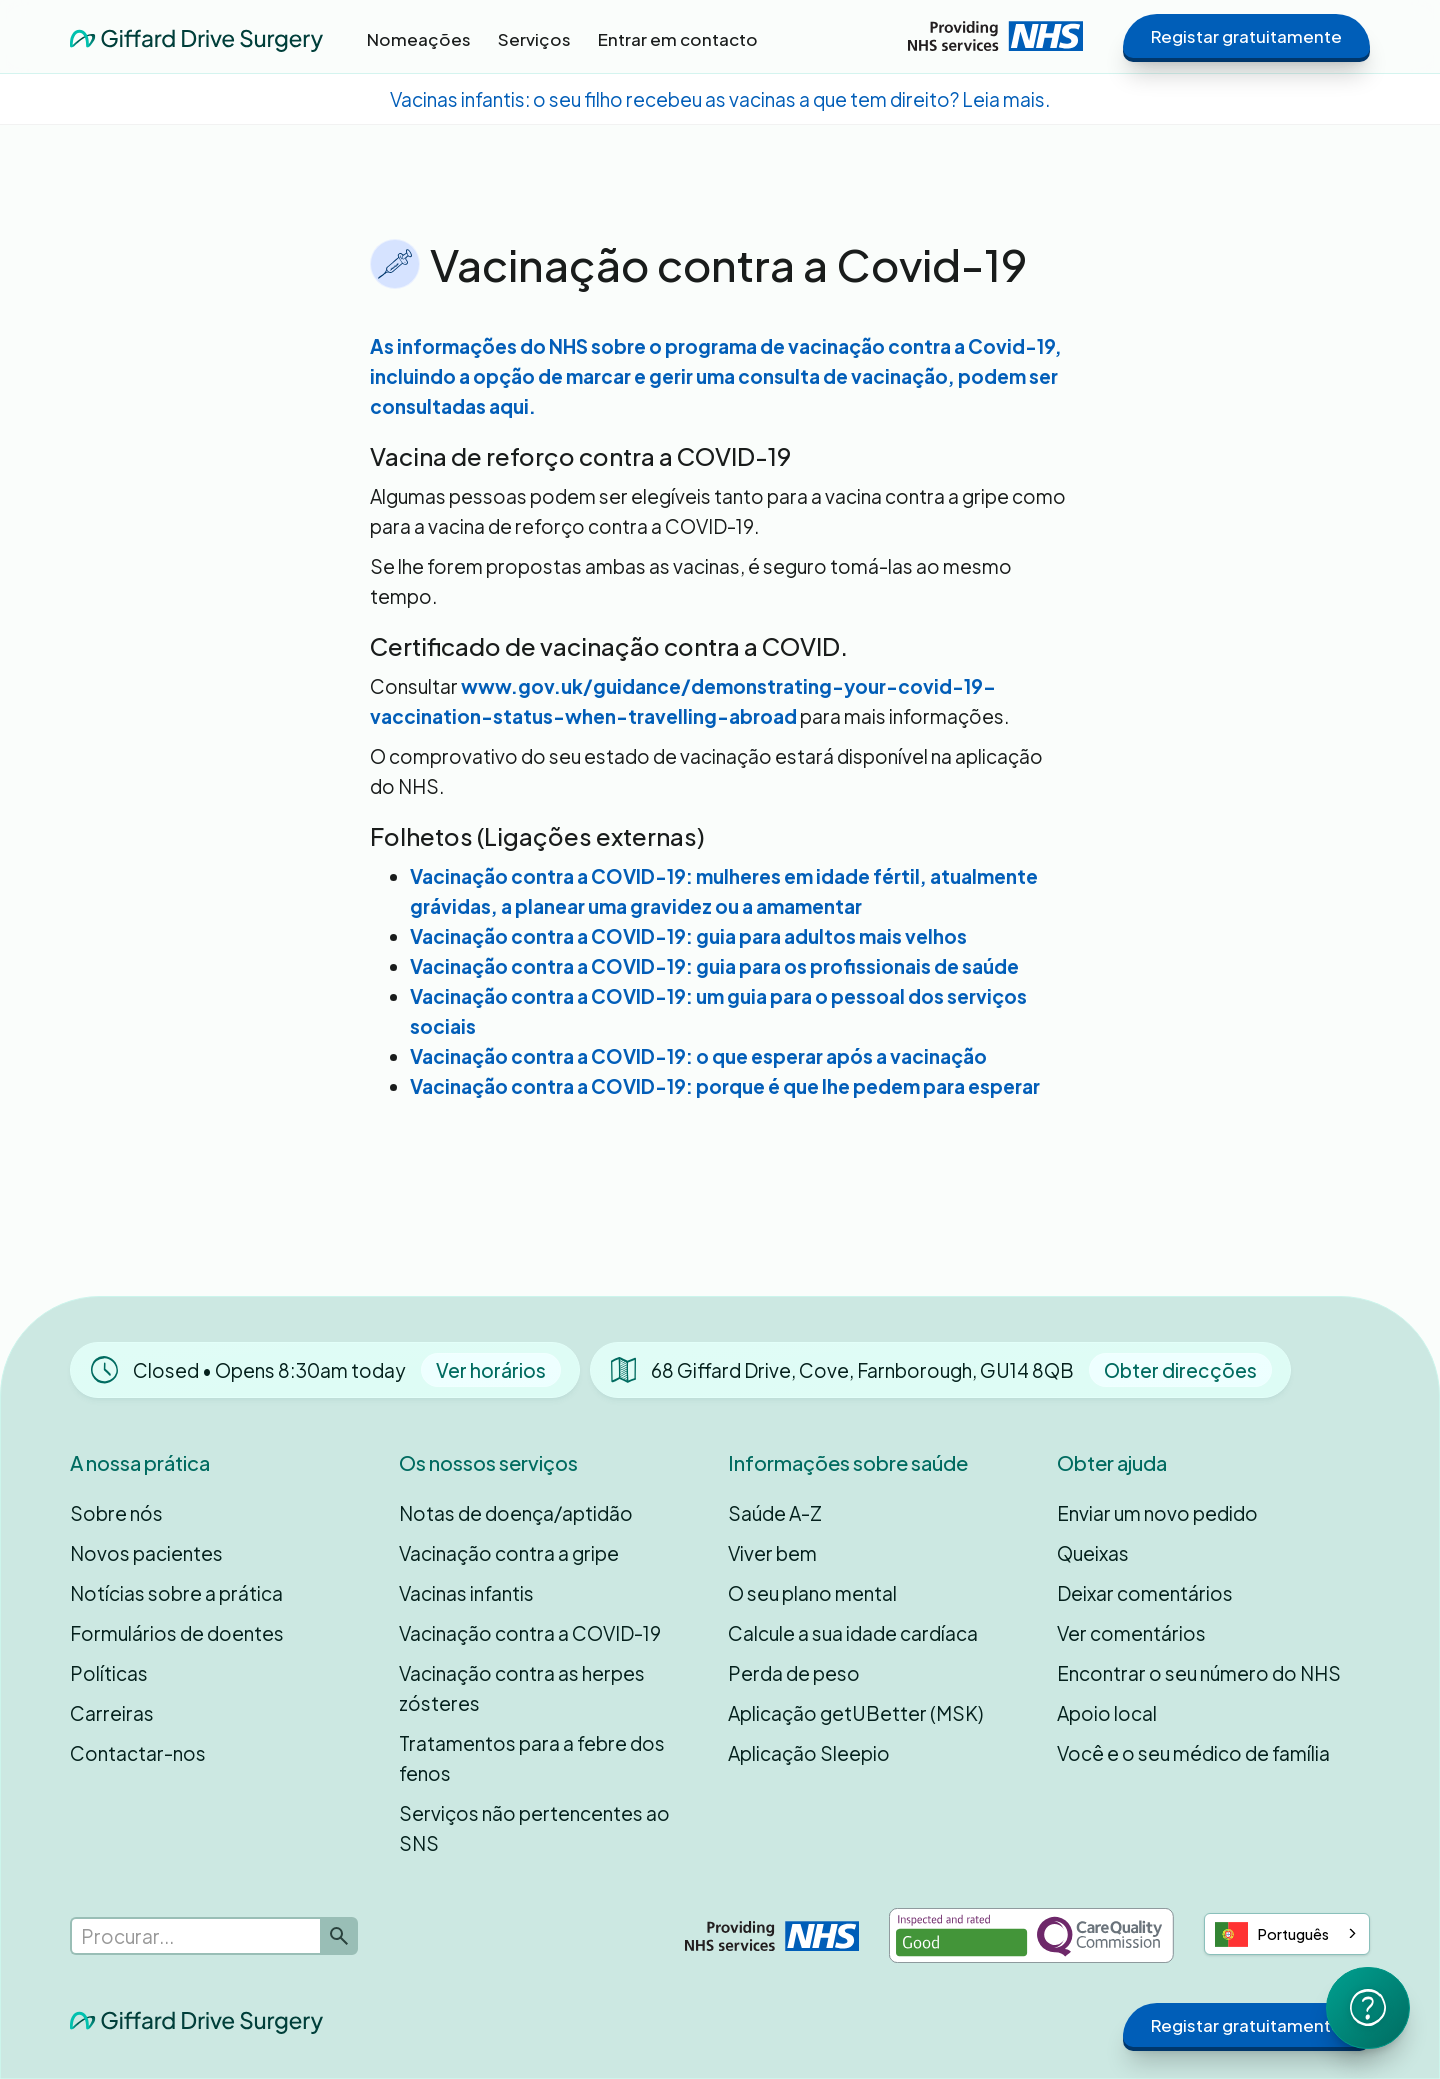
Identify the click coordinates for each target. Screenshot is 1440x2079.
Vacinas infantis (466, 1593)
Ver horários (491, 1370)
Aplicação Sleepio (809, 1753)
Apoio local (1107, 1713)
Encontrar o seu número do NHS (1199, 1673)
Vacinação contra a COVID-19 (530, 1633)
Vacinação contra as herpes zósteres (522, 1688)
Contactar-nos (138, 1753)
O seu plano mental (812, 1593)
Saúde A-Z (775, 1513)
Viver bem (772, 1553)
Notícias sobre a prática (176, 1593)
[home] (196, 35)
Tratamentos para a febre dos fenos (532, 1758)
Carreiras (112, 1713)
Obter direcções (1180, 1370)
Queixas (1093, 1553)
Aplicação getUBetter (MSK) (855, 1713)
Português (1272, 1934)
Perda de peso (794, 1673)
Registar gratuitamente (1246, 36)
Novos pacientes (146, 1553)
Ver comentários (1131, 1633)
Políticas (109, 1673)
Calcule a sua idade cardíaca (853, 1633)
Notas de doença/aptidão (516, 1513)
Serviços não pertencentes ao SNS (534, 1828)
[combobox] (1287, 1934)
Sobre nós (116, 1513)
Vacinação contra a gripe (509, 1553)
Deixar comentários (1145, 1593)
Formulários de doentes (177, 1633)
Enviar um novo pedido (1157, 1513)
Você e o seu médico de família (1193, 1753)
